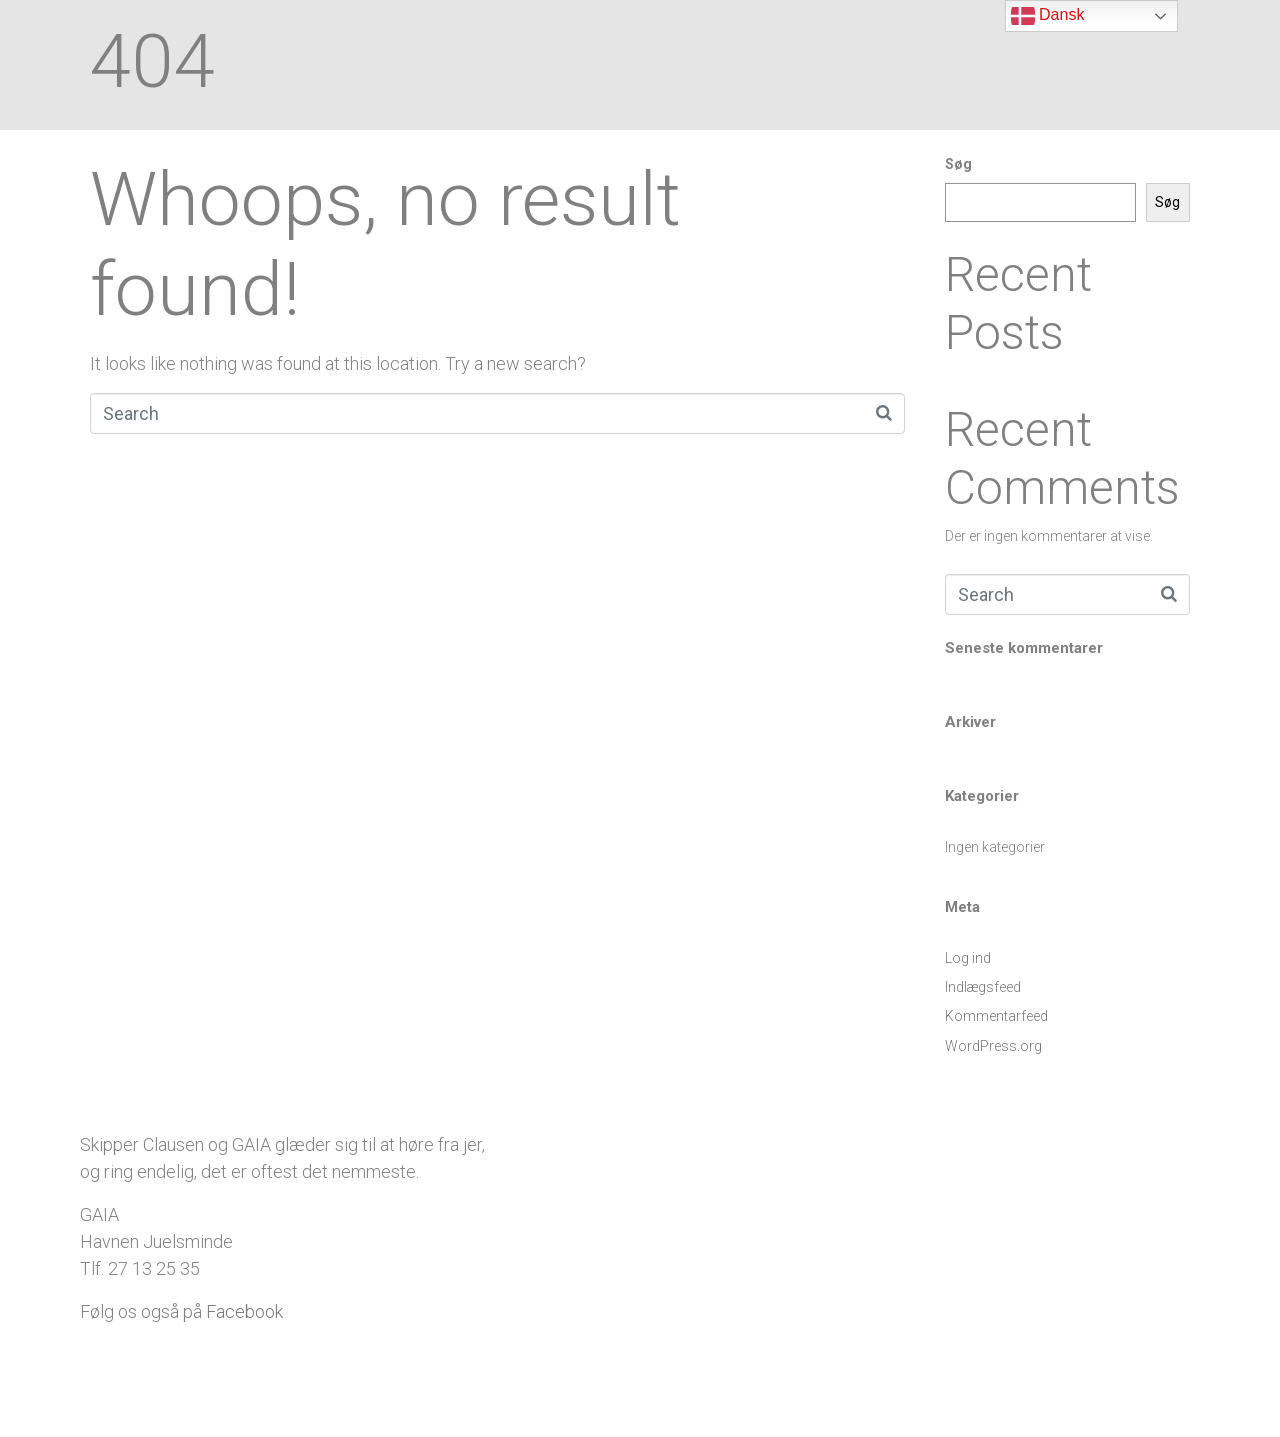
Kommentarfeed (996, 1016)
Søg (958, 164)
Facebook (244, 1311)
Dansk (1048, 16)
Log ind (968, 958)
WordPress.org (993, 1046)
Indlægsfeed (983, 987)
